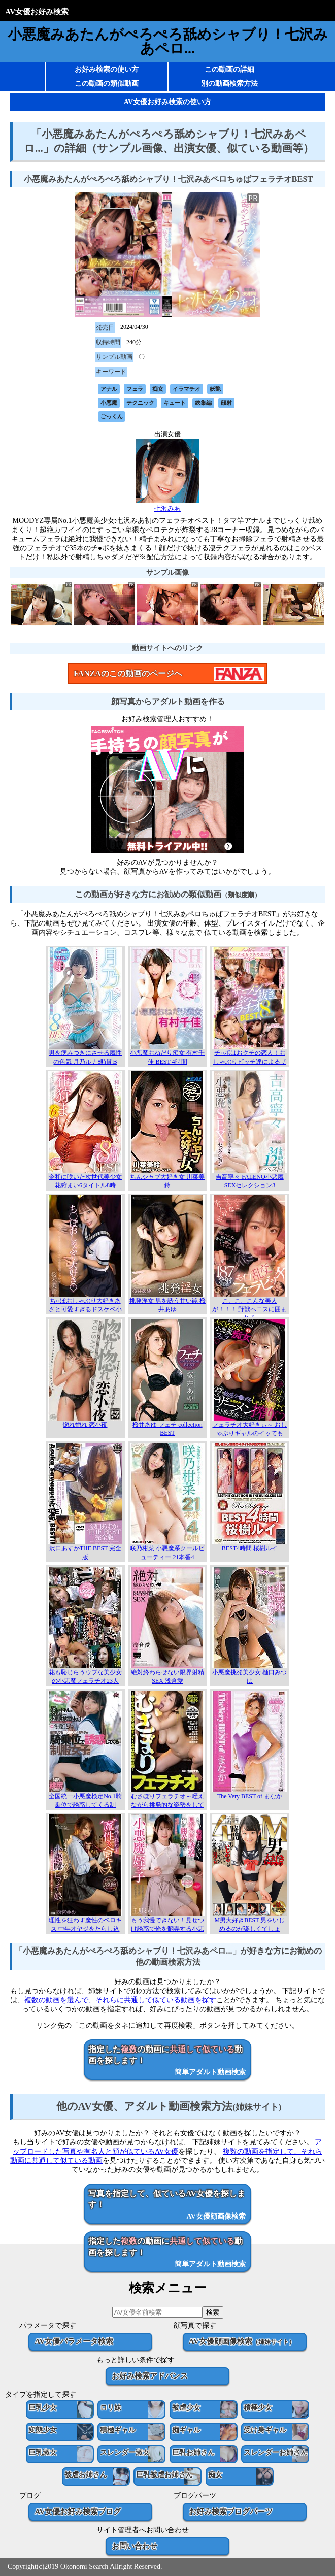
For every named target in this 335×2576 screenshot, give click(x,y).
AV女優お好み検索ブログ (78, 2511)
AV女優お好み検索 (37, 11)
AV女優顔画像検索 (242, 2341)
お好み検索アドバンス (150, 2375)
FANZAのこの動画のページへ (128, 673)
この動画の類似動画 (107, 83)
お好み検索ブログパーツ (231, 2511)
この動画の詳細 (229, 69)
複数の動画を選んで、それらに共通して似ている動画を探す (120, 2000)
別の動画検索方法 (229, 83)
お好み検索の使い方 (107, 69)
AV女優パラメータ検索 (74, 2341)
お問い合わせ (134, 2545)
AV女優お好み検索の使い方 (167, 102)
